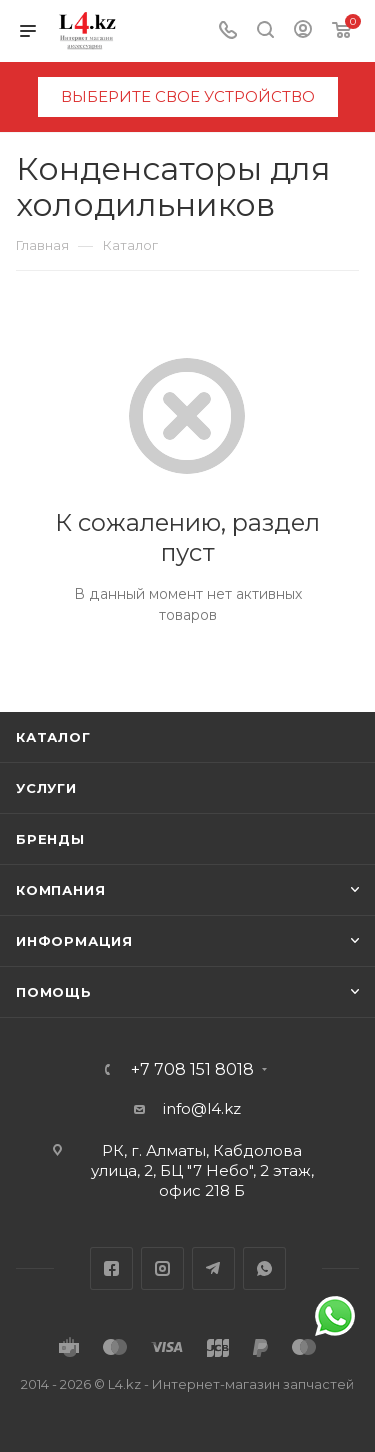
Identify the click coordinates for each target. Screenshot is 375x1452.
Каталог (53, 737)
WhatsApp (264, 1268)
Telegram (213, 1268)
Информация (74, 941)
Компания (60, 890)
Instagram (162, 1268)
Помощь (54, 992)
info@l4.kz (202, 1108)
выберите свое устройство (188, 96)
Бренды (50, 839)
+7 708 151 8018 (192, 1070)
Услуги (46, 788)
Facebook (111, 1268)
